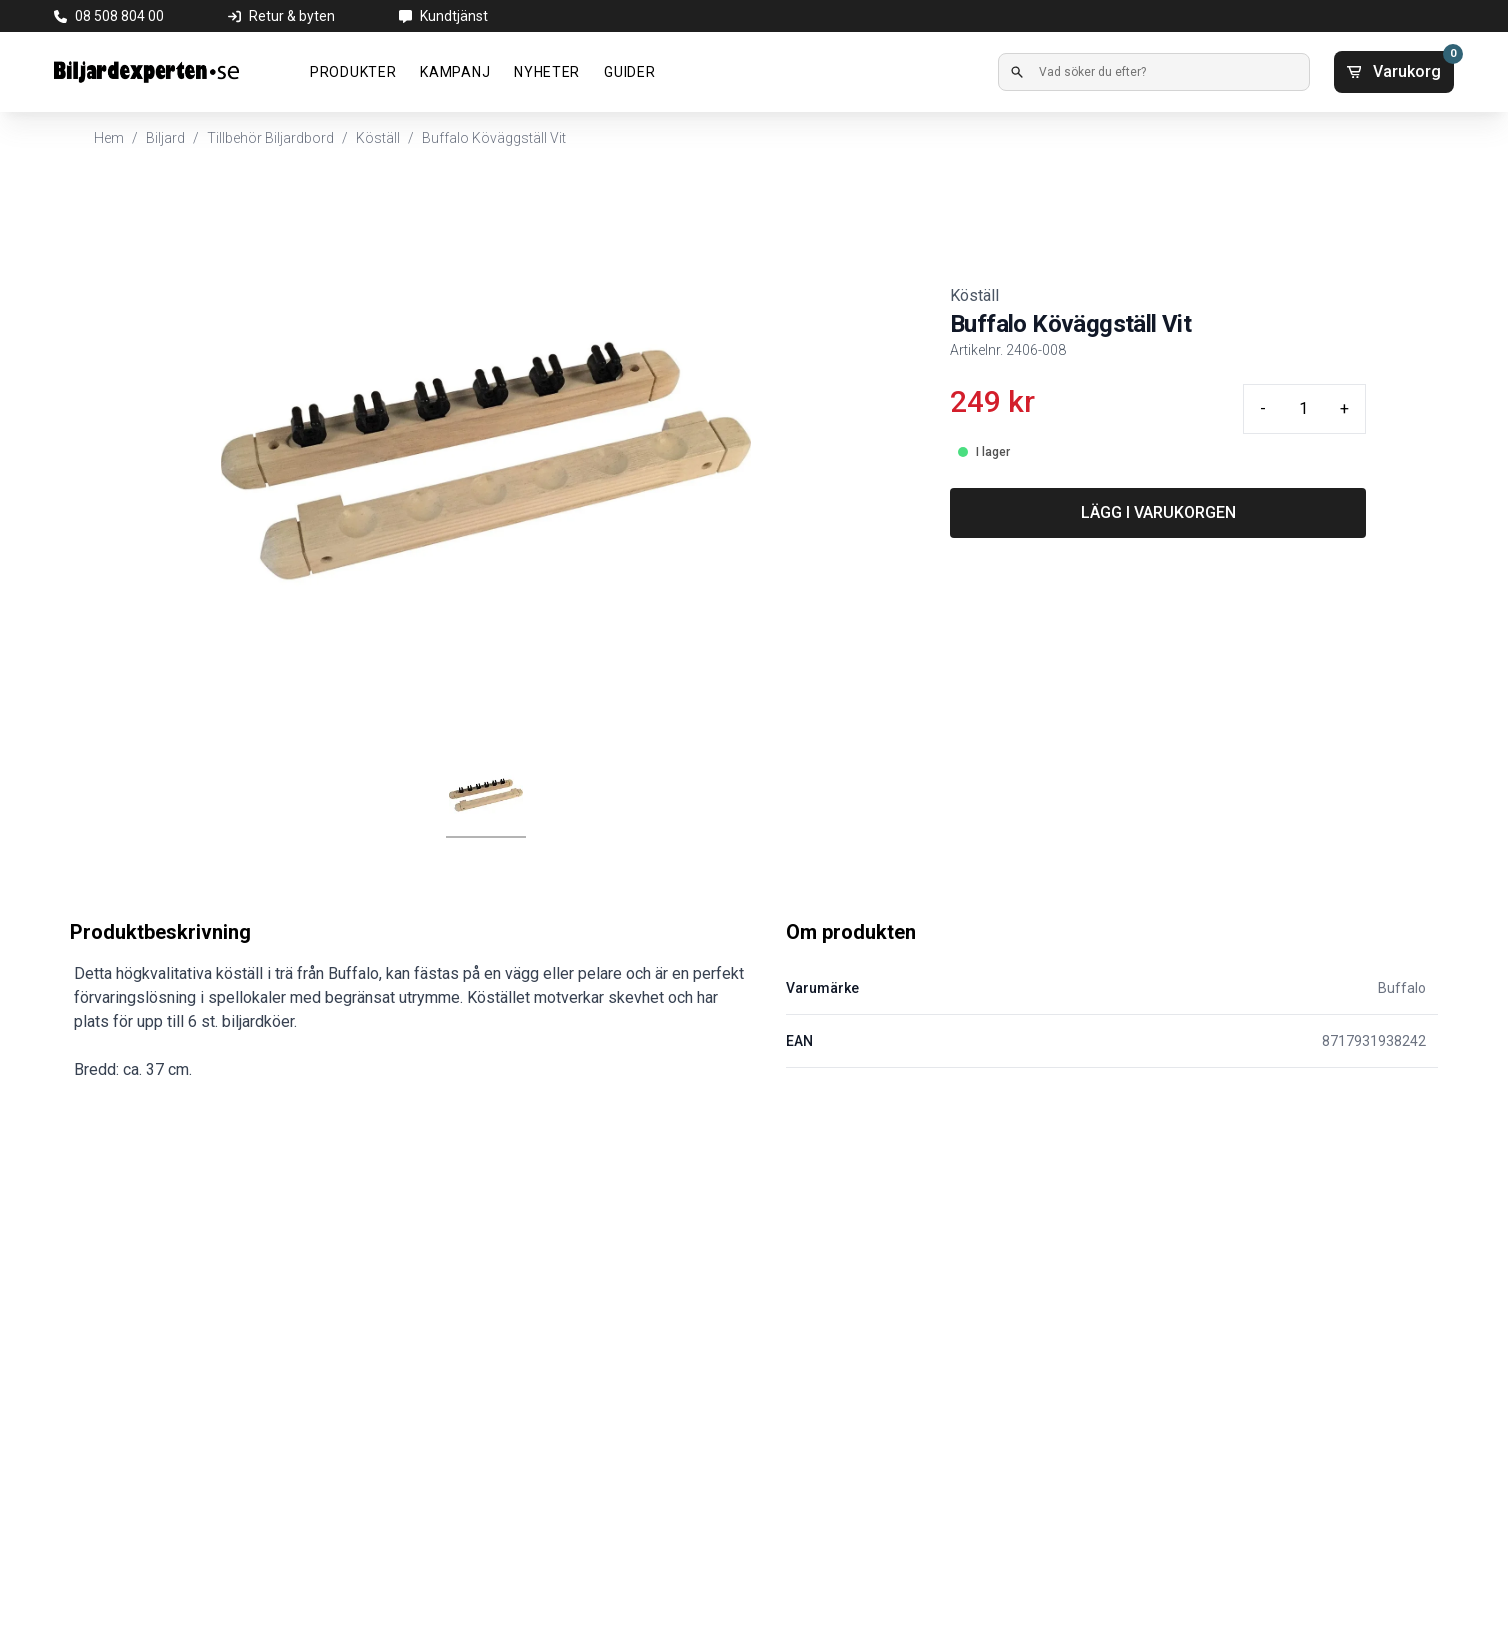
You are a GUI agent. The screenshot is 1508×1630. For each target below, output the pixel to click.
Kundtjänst (454, 16)
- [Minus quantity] (1263, 408)
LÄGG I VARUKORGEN (1158, 512)
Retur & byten (292, 16)
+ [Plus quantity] (1344, 408)
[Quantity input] (1303, 409)
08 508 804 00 (119, 16)
